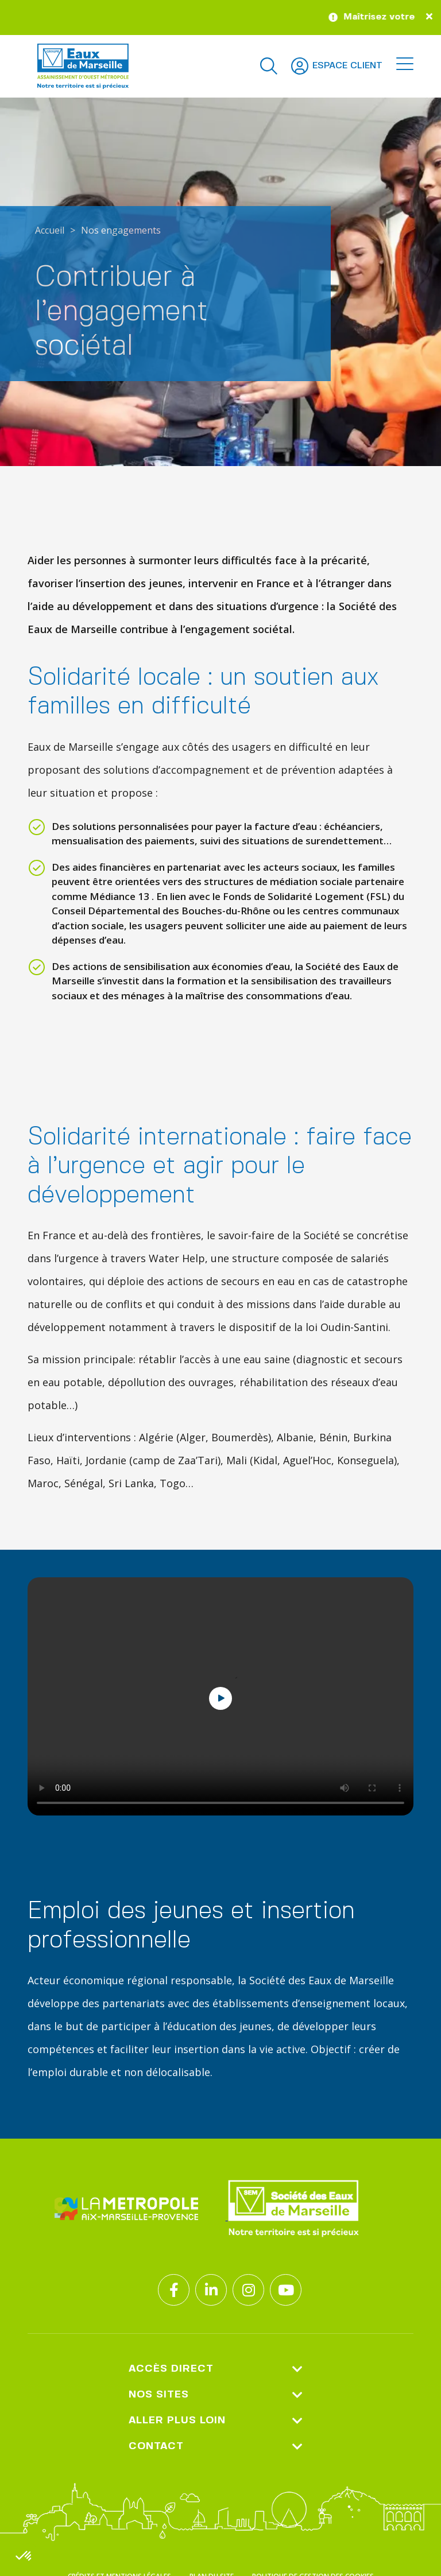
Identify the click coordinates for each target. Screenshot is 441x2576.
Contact (216, 2447)
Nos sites (216, 2395)
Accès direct (216, 2369)
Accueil (49, 230)
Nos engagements (121, 230)
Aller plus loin (216, 2421)
